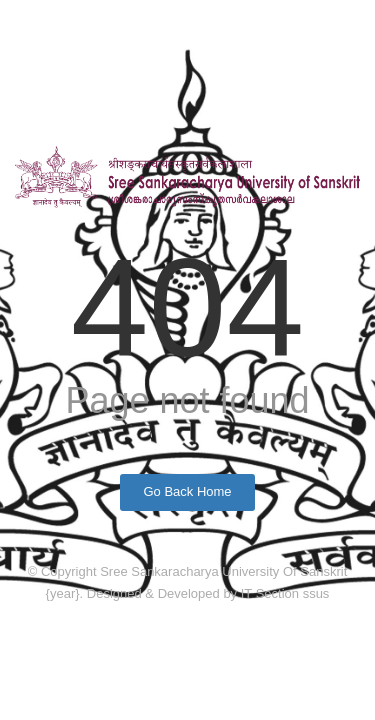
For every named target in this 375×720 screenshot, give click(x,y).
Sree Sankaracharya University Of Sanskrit (223, 571)
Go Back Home (187, 491)
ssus (316, 593)
